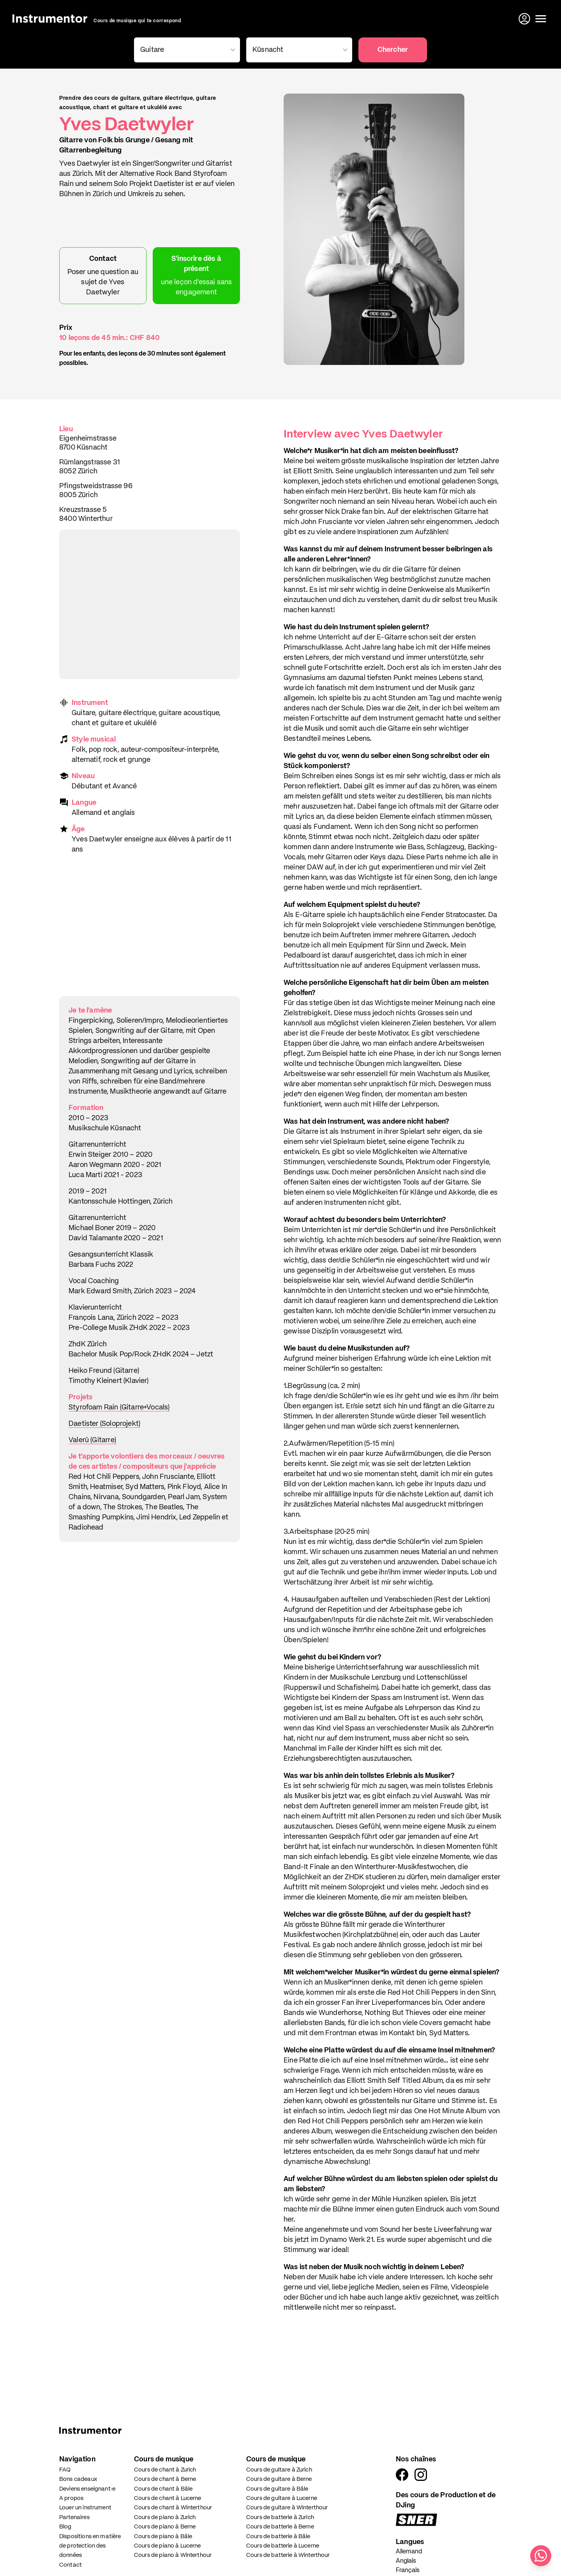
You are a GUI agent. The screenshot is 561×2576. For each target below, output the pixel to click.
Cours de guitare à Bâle (277, 2489)
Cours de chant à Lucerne (167, 2498)
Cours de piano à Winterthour (173, 2555)
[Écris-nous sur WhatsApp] (541, 2556)
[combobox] (185, 49)
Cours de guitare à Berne (279, 2479)
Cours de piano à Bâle (163, 2536)
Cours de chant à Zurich (165, 2470)
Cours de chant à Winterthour (173, 2507)
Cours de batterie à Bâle (278, 2536)
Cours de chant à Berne (165, 2479)
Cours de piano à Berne (165, 2527)
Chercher (393, 49)
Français (408, 2570)
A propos (71, 2498)
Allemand (409, 2552)
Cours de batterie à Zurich (280, 2517)
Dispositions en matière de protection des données (90, 2546)
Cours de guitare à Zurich (279, 2470)
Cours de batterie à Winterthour (288, 2555)
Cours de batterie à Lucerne (282, 2546)
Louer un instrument (85, 2507)
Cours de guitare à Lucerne (281, 2498)
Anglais (406, 2561)
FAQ (65, 2470)
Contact (70, 2565)
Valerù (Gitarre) (92, 1440)
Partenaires (74, 2517)
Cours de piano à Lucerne (167, 2546)
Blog (65, 2527)
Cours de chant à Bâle (163, 2489)
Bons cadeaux (78, 2479)
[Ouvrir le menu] (541, 18)
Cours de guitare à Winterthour (287, 2507)
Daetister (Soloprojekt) (104, 1423)
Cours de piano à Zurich (165, 2517)
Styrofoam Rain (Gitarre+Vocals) (119, 1407)
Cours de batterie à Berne (280, 2527)
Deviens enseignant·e (87, 2489)
